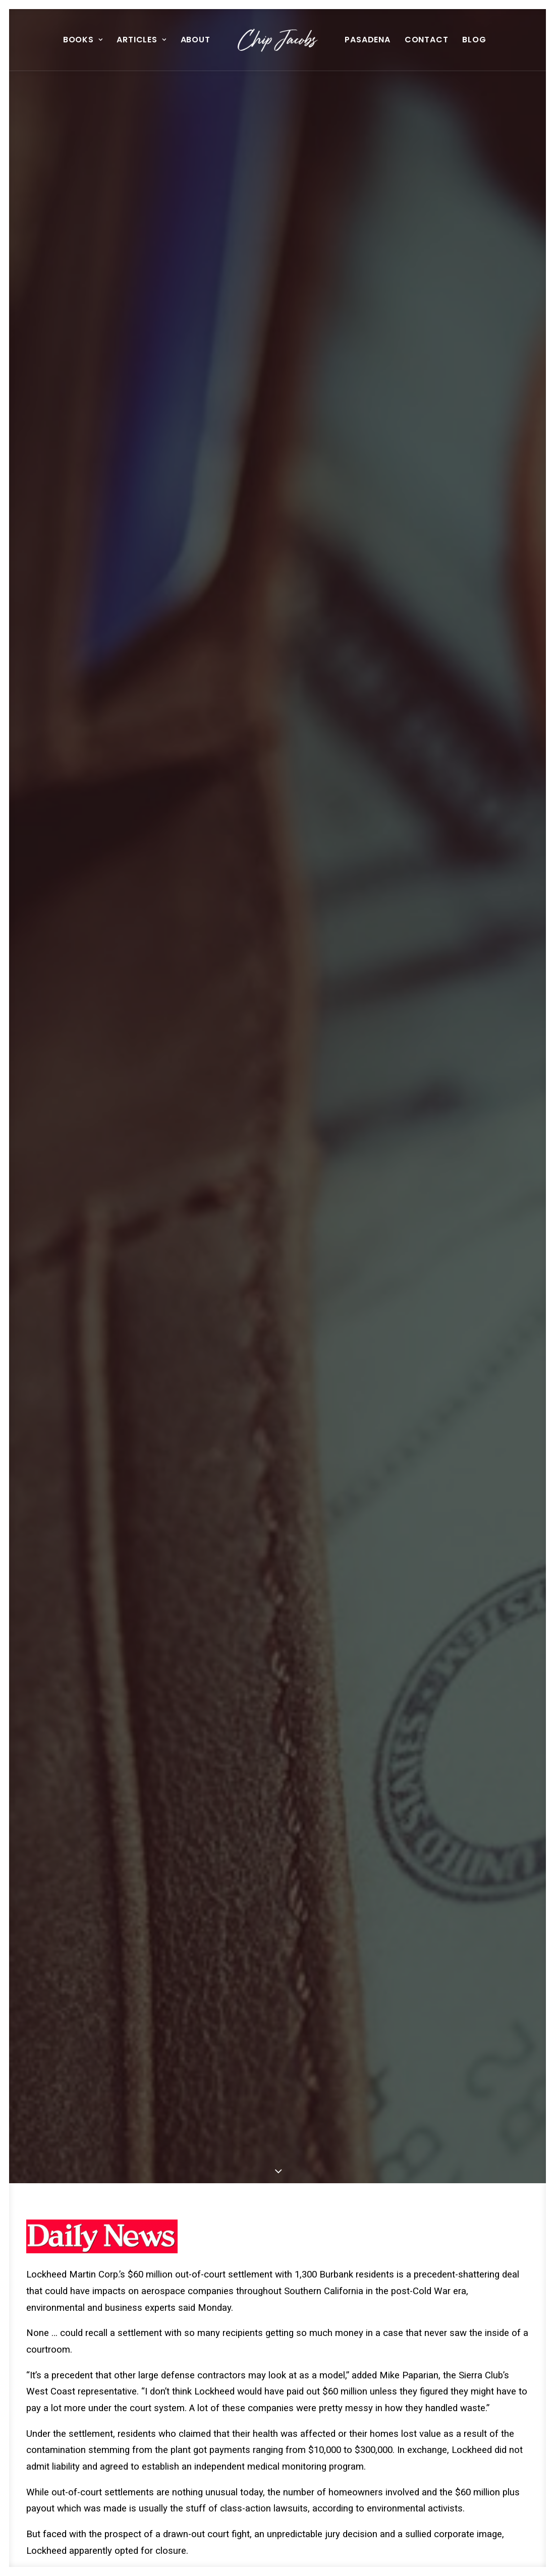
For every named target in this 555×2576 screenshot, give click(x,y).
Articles (141, 39)
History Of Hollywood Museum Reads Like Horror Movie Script (448, 2232)
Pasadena (367, 39)
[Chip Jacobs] (278, 39)
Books (83, 39)
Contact (427, 39)
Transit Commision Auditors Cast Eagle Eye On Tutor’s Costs (275, 2233)
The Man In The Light (95, 2223)
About (195, 39)
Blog (474, 39)
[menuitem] (83, 40)
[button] (104, 2186)
